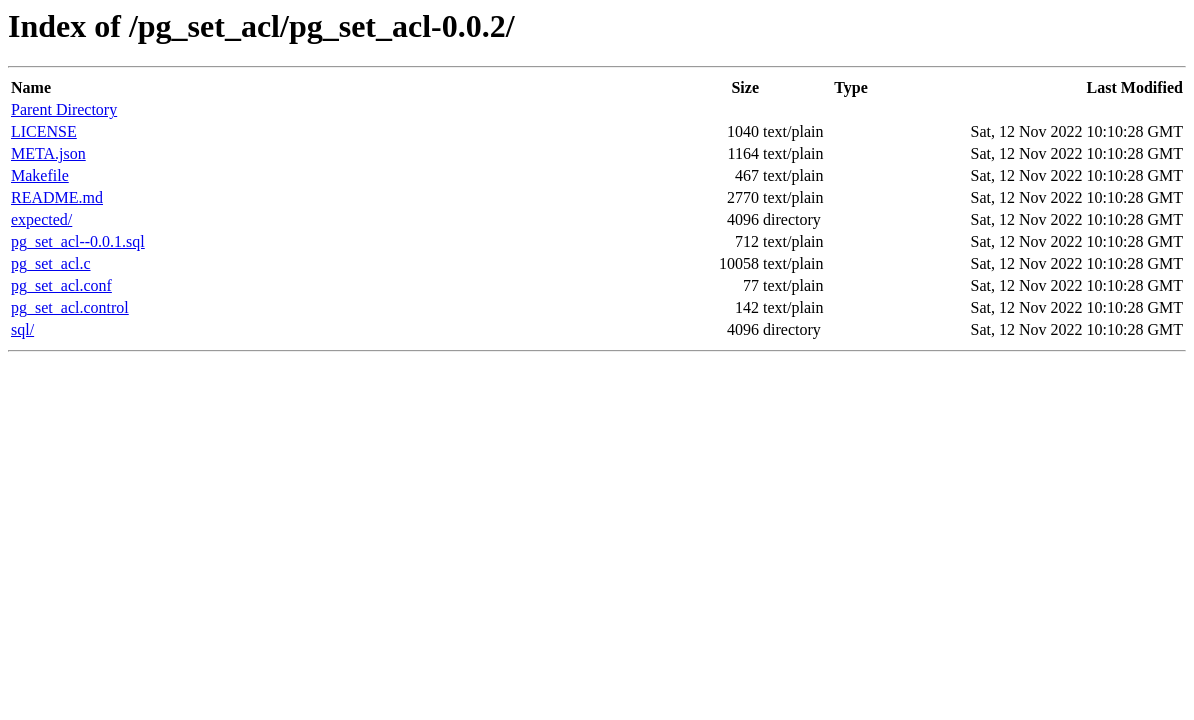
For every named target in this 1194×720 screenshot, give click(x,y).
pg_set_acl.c (51, 263)
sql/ (22, 329)
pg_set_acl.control (70, 307)
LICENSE (44, 131)
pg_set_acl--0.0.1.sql (78, 241)
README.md (57, 197)
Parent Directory (64, 109)
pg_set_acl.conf (61, 285)
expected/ (41, 219)
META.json (48, 153)
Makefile (40, 175)
